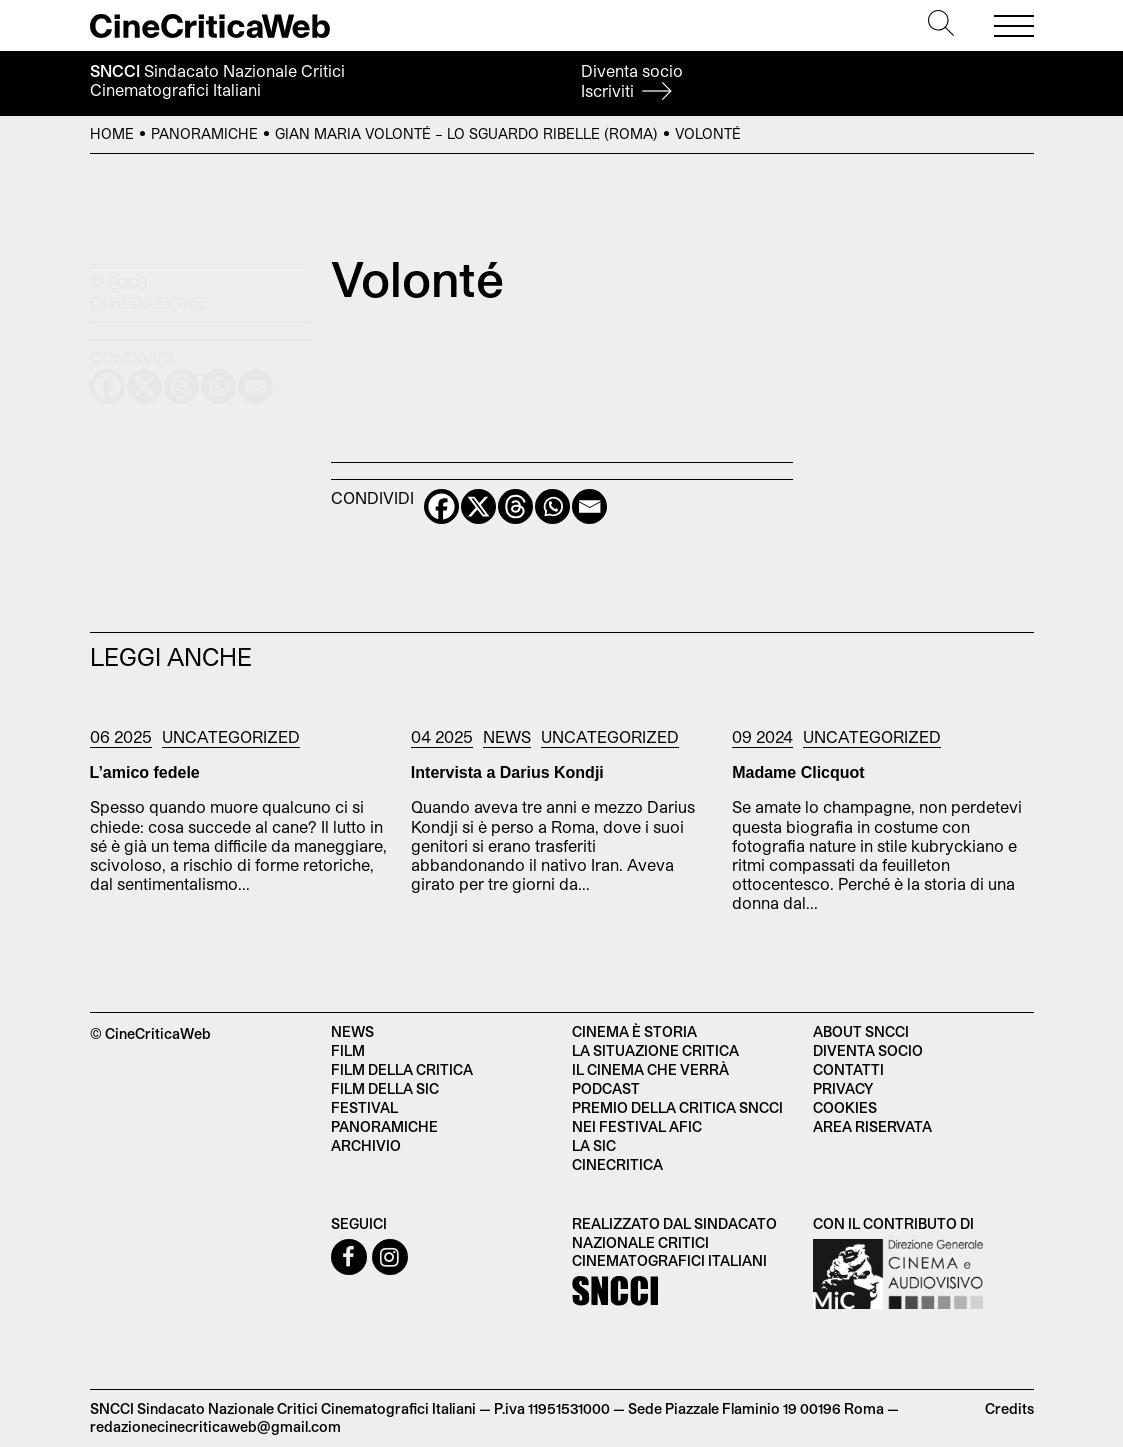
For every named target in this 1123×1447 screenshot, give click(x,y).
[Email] (589, 506)
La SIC (594, 1145)
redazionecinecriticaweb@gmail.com (215, 1426)
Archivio (366, 1145)
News (507, 736)
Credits (1009, 1408)
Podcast (606, 1088)
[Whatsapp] (552, 506)
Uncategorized (231, 736)
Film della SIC (385, 1088)
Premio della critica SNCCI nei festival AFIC (677, 1117)
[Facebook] (441, 506)
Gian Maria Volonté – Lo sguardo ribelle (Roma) (466, 133)
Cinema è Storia (634, 1031)
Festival (364, 1107)
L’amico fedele (145, 772)
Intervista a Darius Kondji (507, 772)
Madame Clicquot (798, 772)
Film (348, 1050)
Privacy (843, 1088)
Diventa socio (632, 80)
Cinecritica (617, 1164)
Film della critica (402, 1069)
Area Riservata (872, 1126)
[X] (478, 506)
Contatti (848, 1069)
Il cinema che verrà (650, 1069)
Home (112, 133)
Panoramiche (204, 133)
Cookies (845, 1107)
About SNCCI (861, 1031)
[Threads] (515, 506)
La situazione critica (655, 1050)
